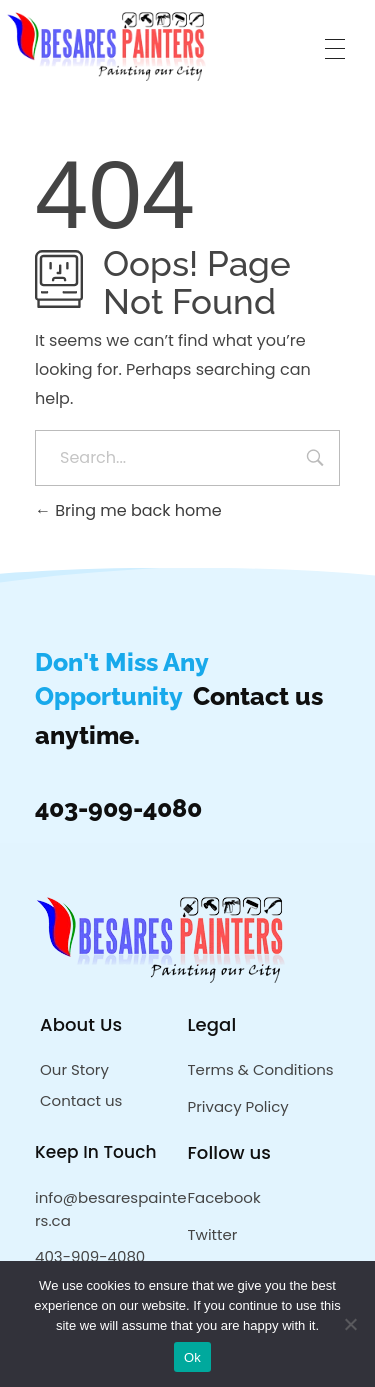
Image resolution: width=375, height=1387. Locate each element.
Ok (192, 1357)
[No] (350, 1324)
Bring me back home (128, 510)
